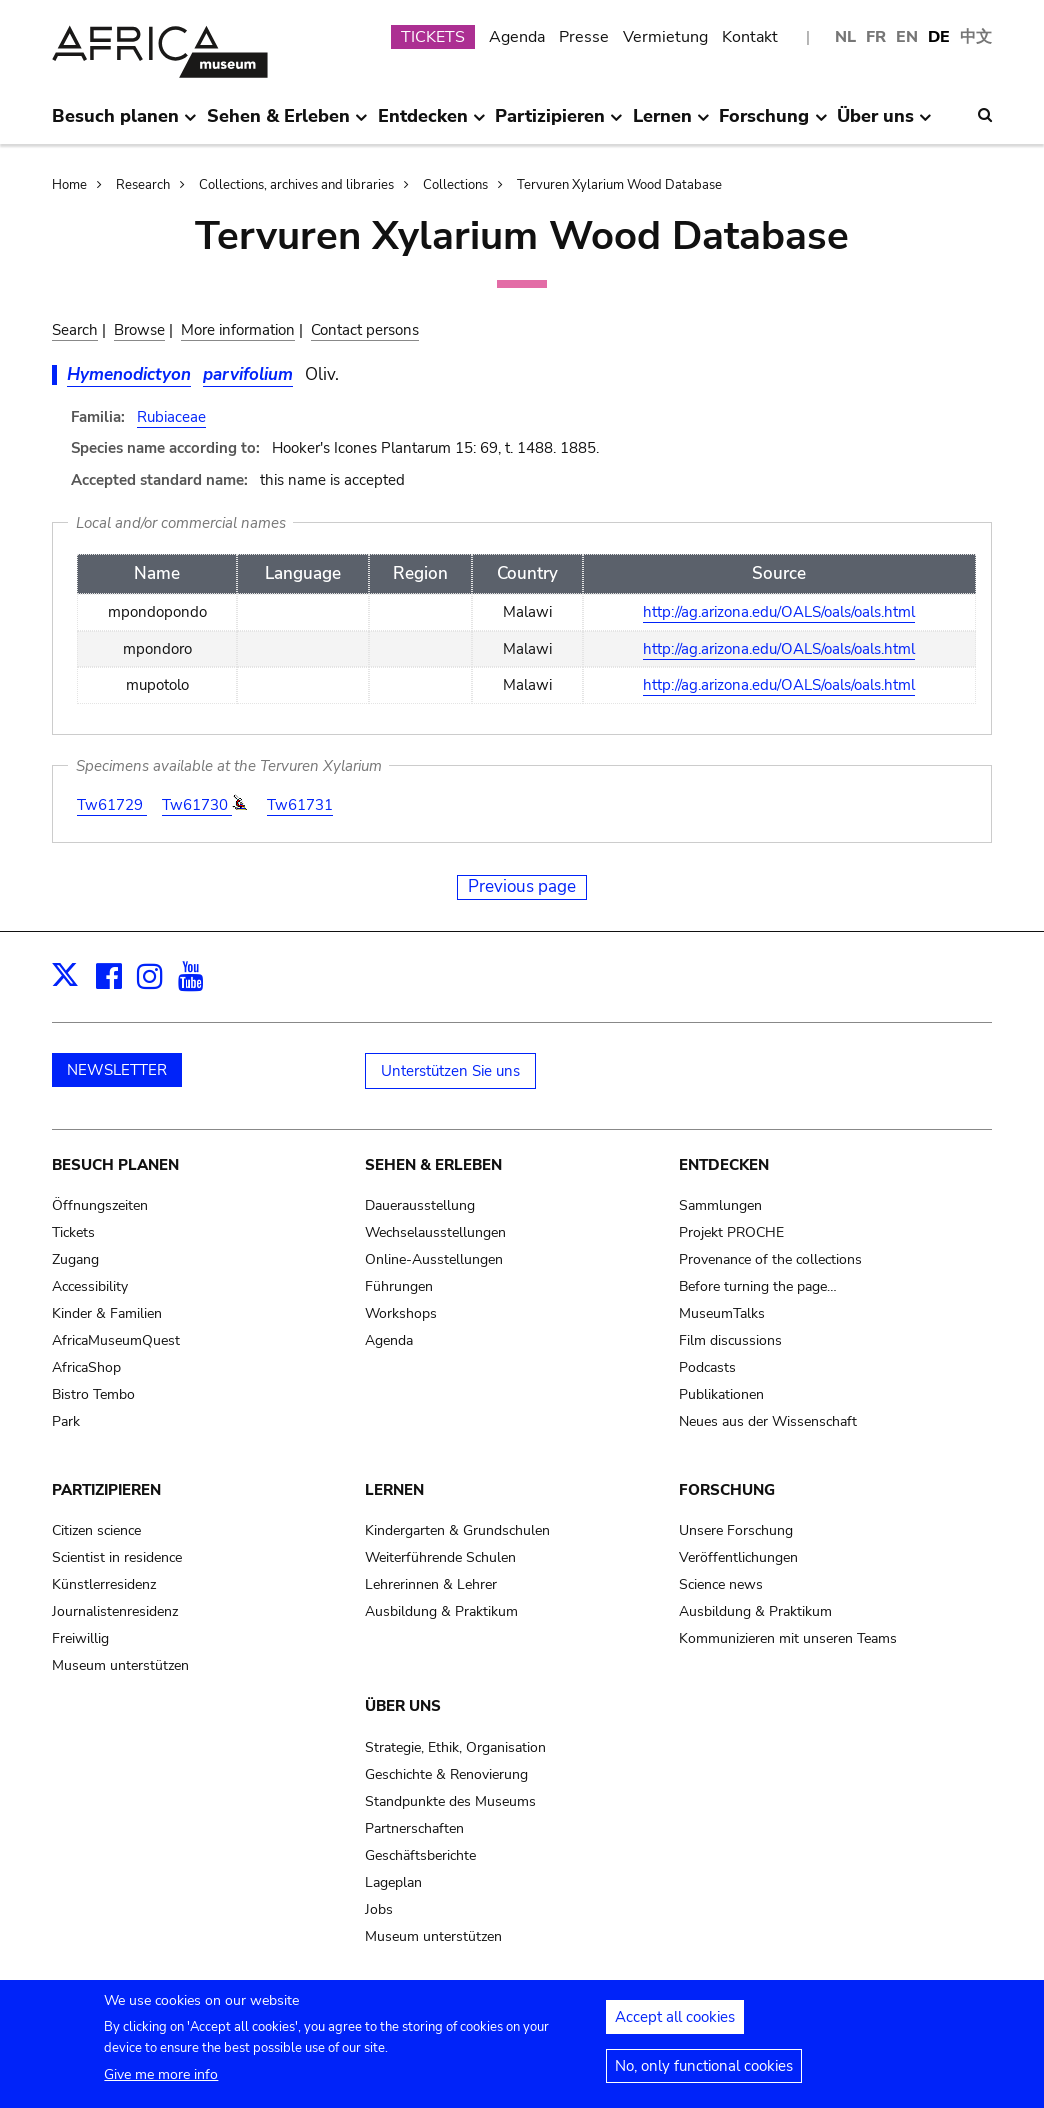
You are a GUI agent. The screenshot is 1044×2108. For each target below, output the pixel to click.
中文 (976, 37)
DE (939, 37)
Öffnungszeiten (100, 1205)
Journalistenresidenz (115, 1611)
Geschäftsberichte (420, 1855)
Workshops (401, 1313)
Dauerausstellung (420, 1205)
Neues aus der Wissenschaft (768, 1421)
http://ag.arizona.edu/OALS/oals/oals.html (779, 612)
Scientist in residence (117, 1557)
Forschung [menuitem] (773, 124)
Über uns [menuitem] (884, 124)
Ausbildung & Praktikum (441, 1611)
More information (238, 330)
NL (845, 37)
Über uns (403, 1706)
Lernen (394, 1490)
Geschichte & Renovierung (446, 1774)
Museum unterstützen (120, 1665)
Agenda (517, 37)
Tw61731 (300, 805)
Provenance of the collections (770, 1259)
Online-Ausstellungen (434, 1259)
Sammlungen (720, 1205)
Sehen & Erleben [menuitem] (287, 124)
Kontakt (750, 37)
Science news (721, 1584)
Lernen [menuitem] (671, 124)
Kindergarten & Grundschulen (457, 1530)
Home (69, 185)
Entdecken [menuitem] (432, 124)
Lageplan (393, 1882)
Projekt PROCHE (731, 1232)
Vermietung (665, 37)
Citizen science (96, 1530)
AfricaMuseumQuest (116, 1340)
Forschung (727, 1490)
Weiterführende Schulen (440, 1557)
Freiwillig (80, 1638)
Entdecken (724, 1165)
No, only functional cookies (704, 2075)
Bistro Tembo (93, 1394)
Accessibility (90, 1286)
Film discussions (730, 1340)
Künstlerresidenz (104, 1584)
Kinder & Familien (107, 1313)
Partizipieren (106, 1490)
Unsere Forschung (736, 1530)
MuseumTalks (722, 1313)
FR (876, 37)
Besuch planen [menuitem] (124, 124)
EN (907, 37)
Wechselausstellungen (435, 1232)
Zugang (75, 1259)
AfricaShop (86, 1367)
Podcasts (707, 1367)
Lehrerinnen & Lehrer (431, 1584)
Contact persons (365, 330)
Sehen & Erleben (433, 1165)
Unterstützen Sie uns (450, 1071)
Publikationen (721, 1394)
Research (143, 185)
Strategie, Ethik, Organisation (455, 1747)
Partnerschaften (414, 1828)
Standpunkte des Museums (450, 1801)
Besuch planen (115, 1165)
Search (75, 330)
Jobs (379, 1909)
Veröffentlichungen (738, 1557)
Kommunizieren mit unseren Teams (788, 1638)
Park (66, 1421)
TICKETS (433, 37)
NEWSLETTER (117, 1070)
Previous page (522, 886)
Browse (139, 330)
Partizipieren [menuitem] (559, 124)
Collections (455, 185)
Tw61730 (197, 805)
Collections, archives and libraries (296, 185)
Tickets (73, 1232)
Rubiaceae (171, 417)
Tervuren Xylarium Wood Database (619, 185)
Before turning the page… (758, 1286)
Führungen (399, 1286)
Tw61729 (112, 805)
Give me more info (161, 2083)
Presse (584, 37)
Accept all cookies (675, 2026)
